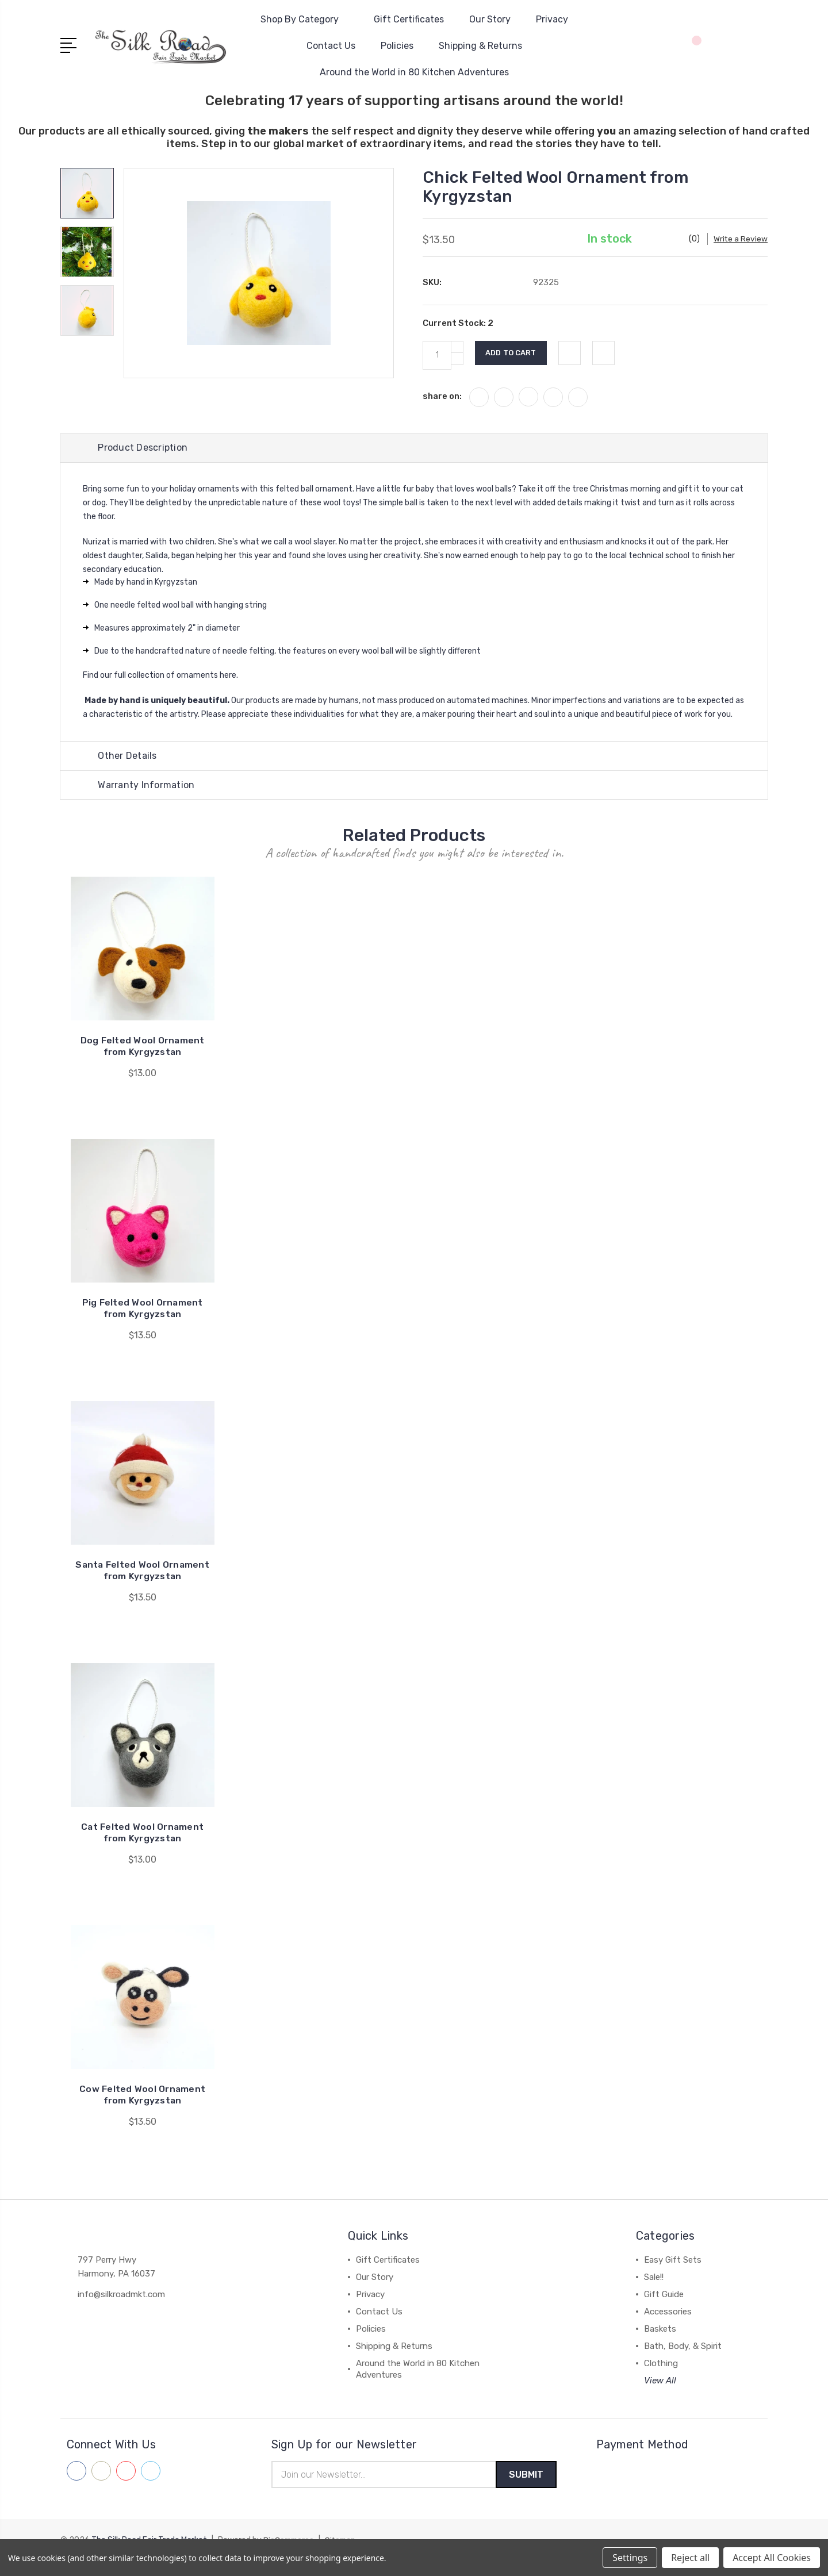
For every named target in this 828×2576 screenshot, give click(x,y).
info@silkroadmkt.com (121, 2309)
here (228, 689)
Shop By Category (304, 19)
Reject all (690, 2557)
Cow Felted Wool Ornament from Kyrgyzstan (142, 2109)
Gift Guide (664, 2309)
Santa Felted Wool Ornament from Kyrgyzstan (142, 1585)
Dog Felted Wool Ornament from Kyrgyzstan (142, 1061)
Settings (629, 2557)
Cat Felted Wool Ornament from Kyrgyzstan (142, 1847)
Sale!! (654, 2292)
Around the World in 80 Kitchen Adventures (414, 72)
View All (660, 2395)
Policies (397, 45)
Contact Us (330, 45)
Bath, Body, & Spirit (683, 2361)
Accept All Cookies (772, 2557)
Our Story (490, 19)
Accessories (668, 2326)
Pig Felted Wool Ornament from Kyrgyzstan (142, 1323)
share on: (442, 409)
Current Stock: (458, 336)
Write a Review (676, 251)
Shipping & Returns (480, 45)
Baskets (660, 2344)
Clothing (661, 2378)
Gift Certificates (409, 19)
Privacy (552, 19)
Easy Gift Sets (673, 2275)
